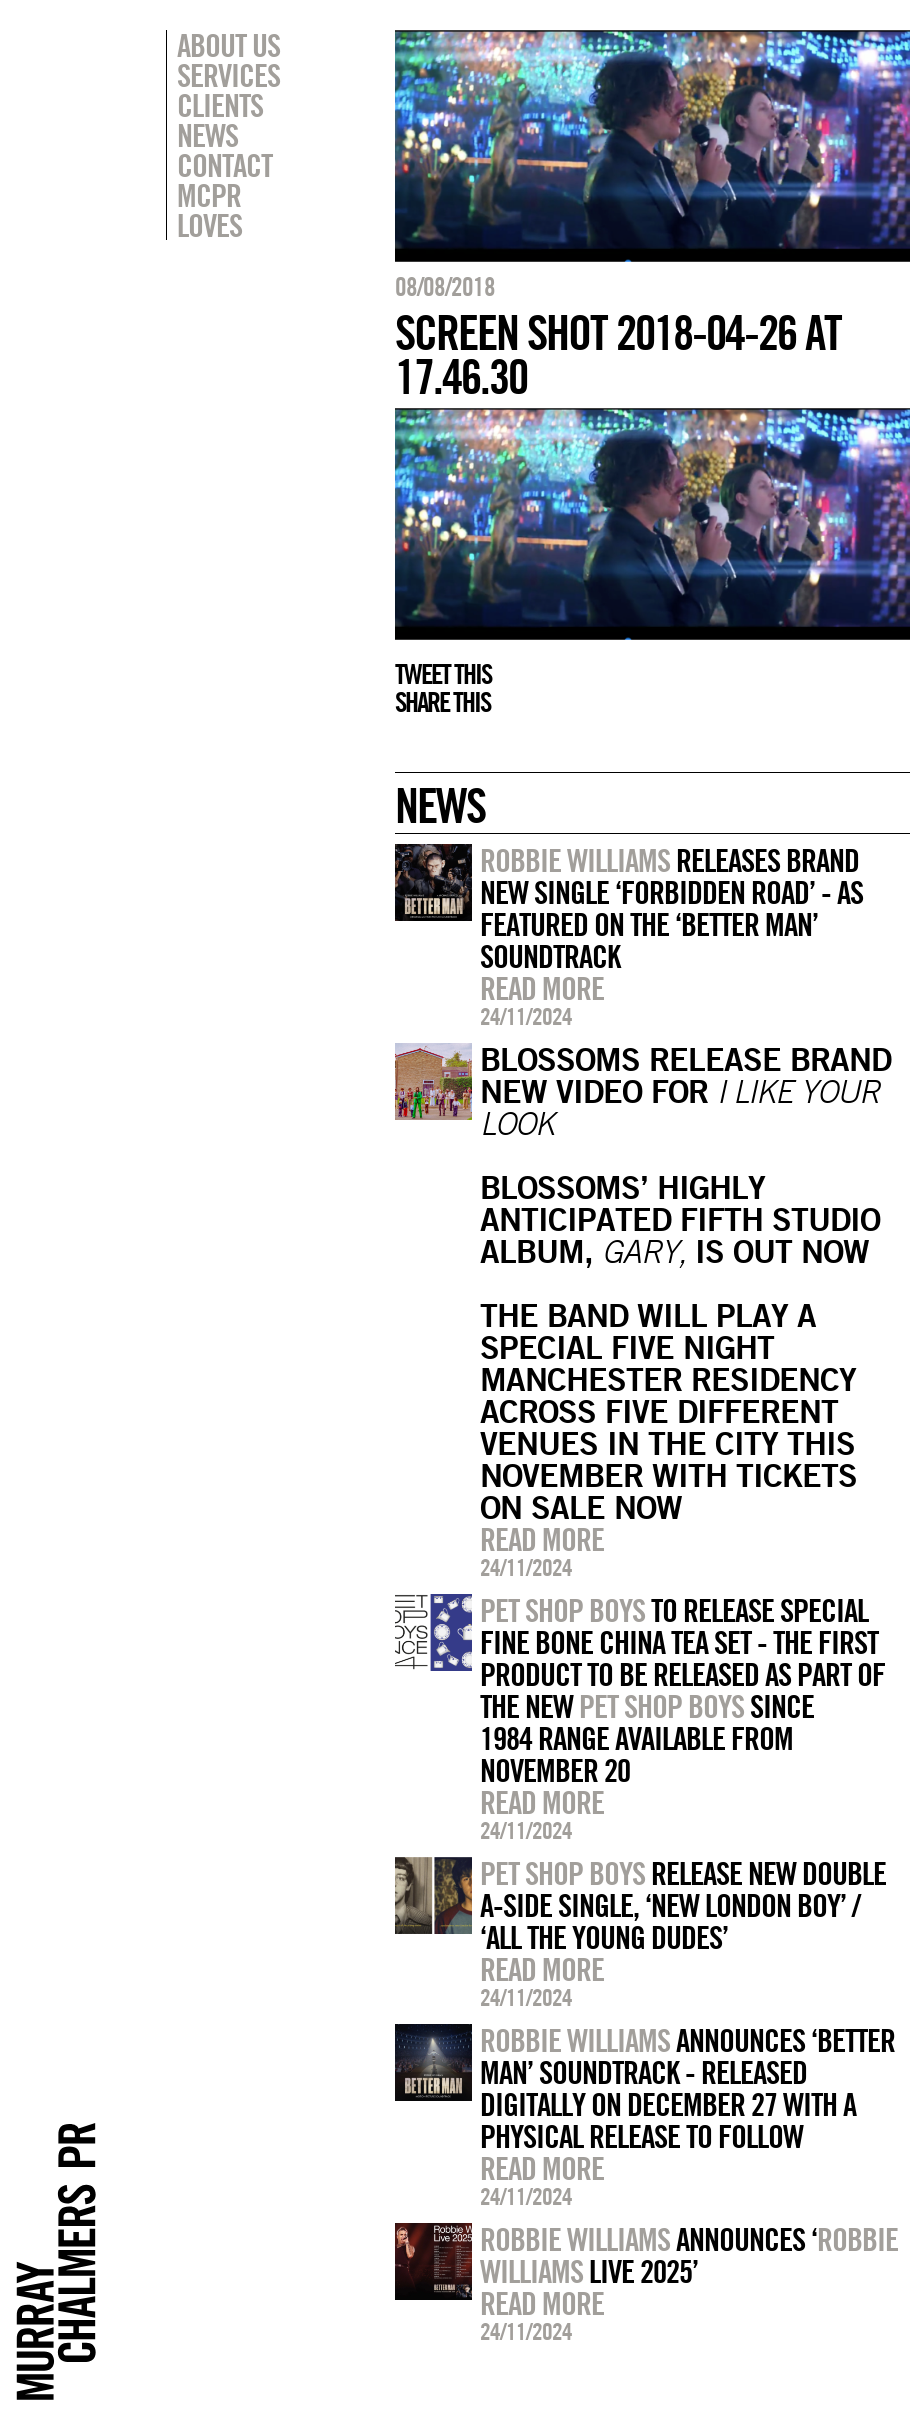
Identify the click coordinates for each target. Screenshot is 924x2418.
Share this (442, 702)
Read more (542, 988)
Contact (224, 165)
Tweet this (443, 674)
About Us (228, 45)
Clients (220, 105)
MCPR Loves (209, 210)
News (207, 135)
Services (228, 75)
